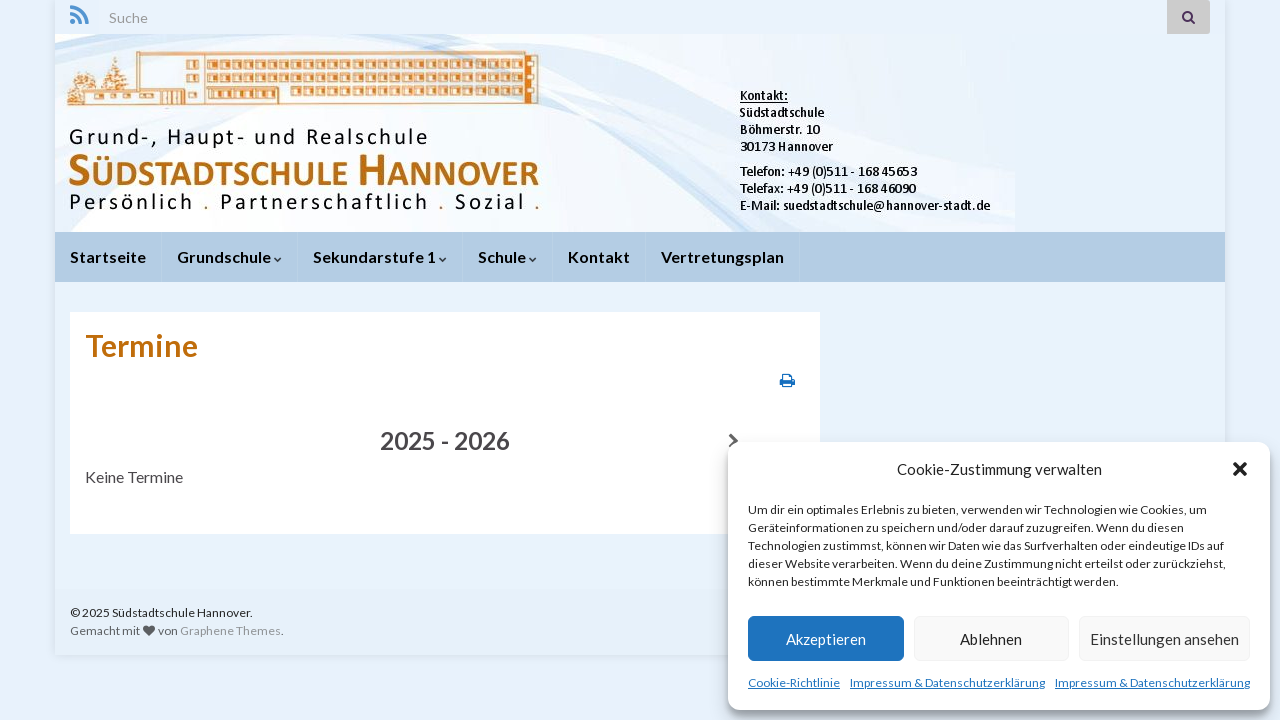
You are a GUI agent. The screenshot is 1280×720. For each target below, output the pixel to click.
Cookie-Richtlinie (794, 682)
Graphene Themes (230, 630)
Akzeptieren (826, 639)
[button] (1240, 469)
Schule (507, 256)
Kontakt (599, 256)
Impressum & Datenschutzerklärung (947, 682)
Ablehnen (991, 639)
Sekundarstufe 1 (380, 256)
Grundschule (229, 256)
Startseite (108, 256)
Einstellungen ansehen (1164, 639)
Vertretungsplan (722, 256)
